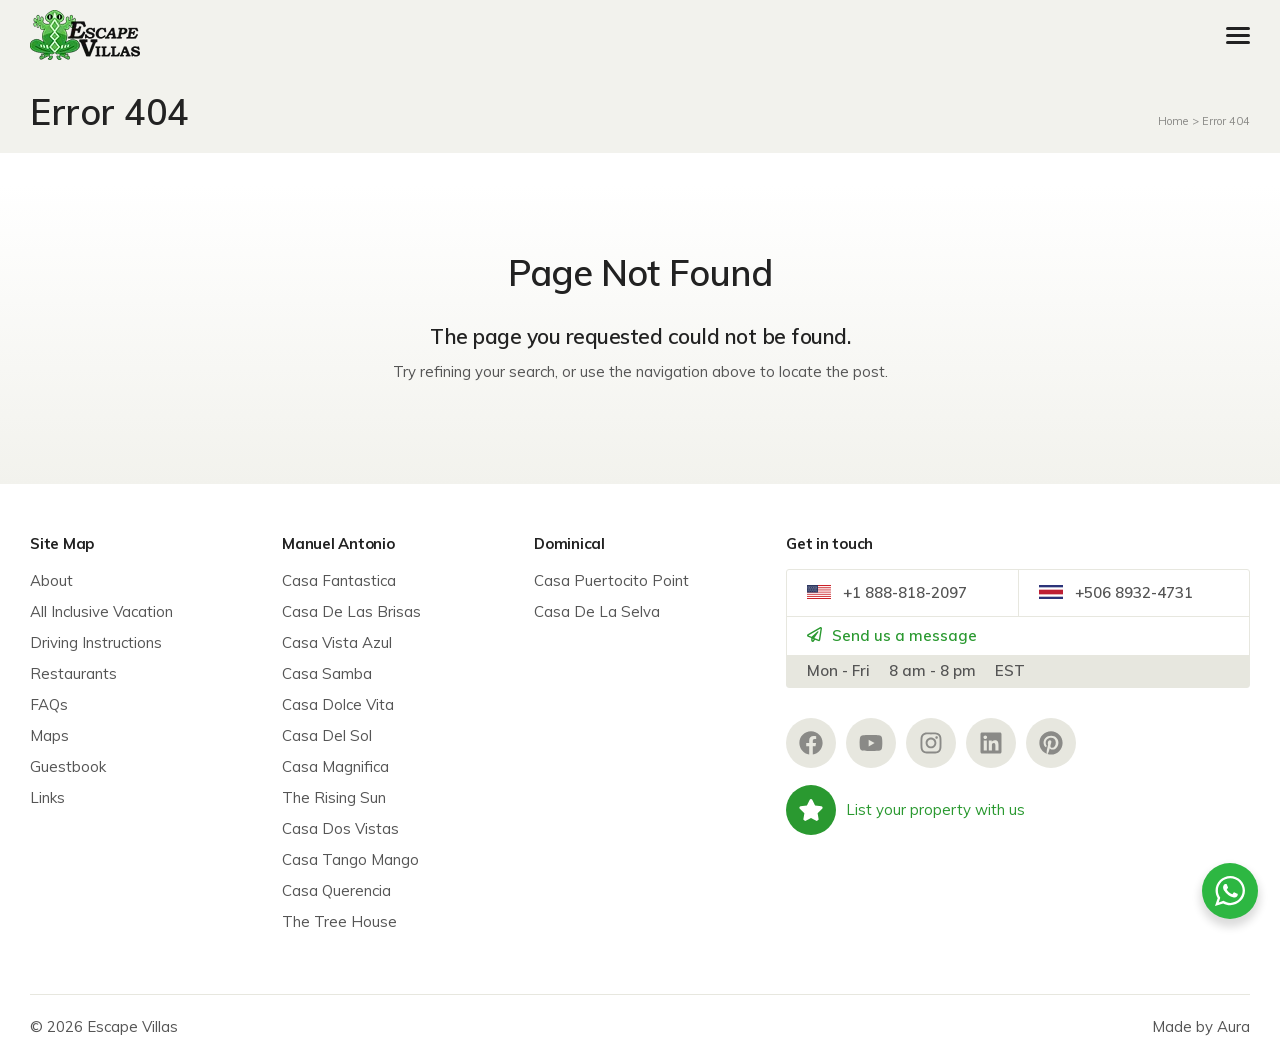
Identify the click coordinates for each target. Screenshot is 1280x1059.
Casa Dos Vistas (340, 828)
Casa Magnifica (335, 766)
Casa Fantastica (339, 580)
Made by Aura (1201, 1026)
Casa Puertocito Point (611, 580)
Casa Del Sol (327, 735)
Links (47, 797)
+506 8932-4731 (1116, 592)
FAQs (49, 704)
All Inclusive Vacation (101, 611)
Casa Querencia (336, 890)
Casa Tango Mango (350, 859)
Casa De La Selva (597, 611)
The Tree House (339, 921)
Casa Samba (327, 673)
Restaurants (73, 673)
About (51, 580)
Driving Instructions (96, 642)
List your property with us (905, 810)
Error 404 (1226, 121)
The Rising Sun (334, 797)
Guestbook (68, 766)
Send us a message (892, 635)
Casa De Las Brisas (351, 611)
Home (1173, 121)
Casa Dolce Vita (338, 704)
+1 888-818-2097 (887, 592)
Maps (49, 735)
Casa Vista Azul (337, 642)
